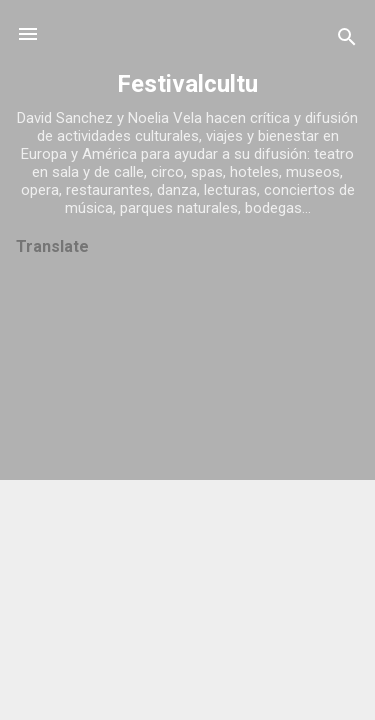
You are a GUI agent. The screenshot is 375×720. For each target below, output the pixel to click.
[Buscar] (347, 40)
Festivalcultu (187, 84)
